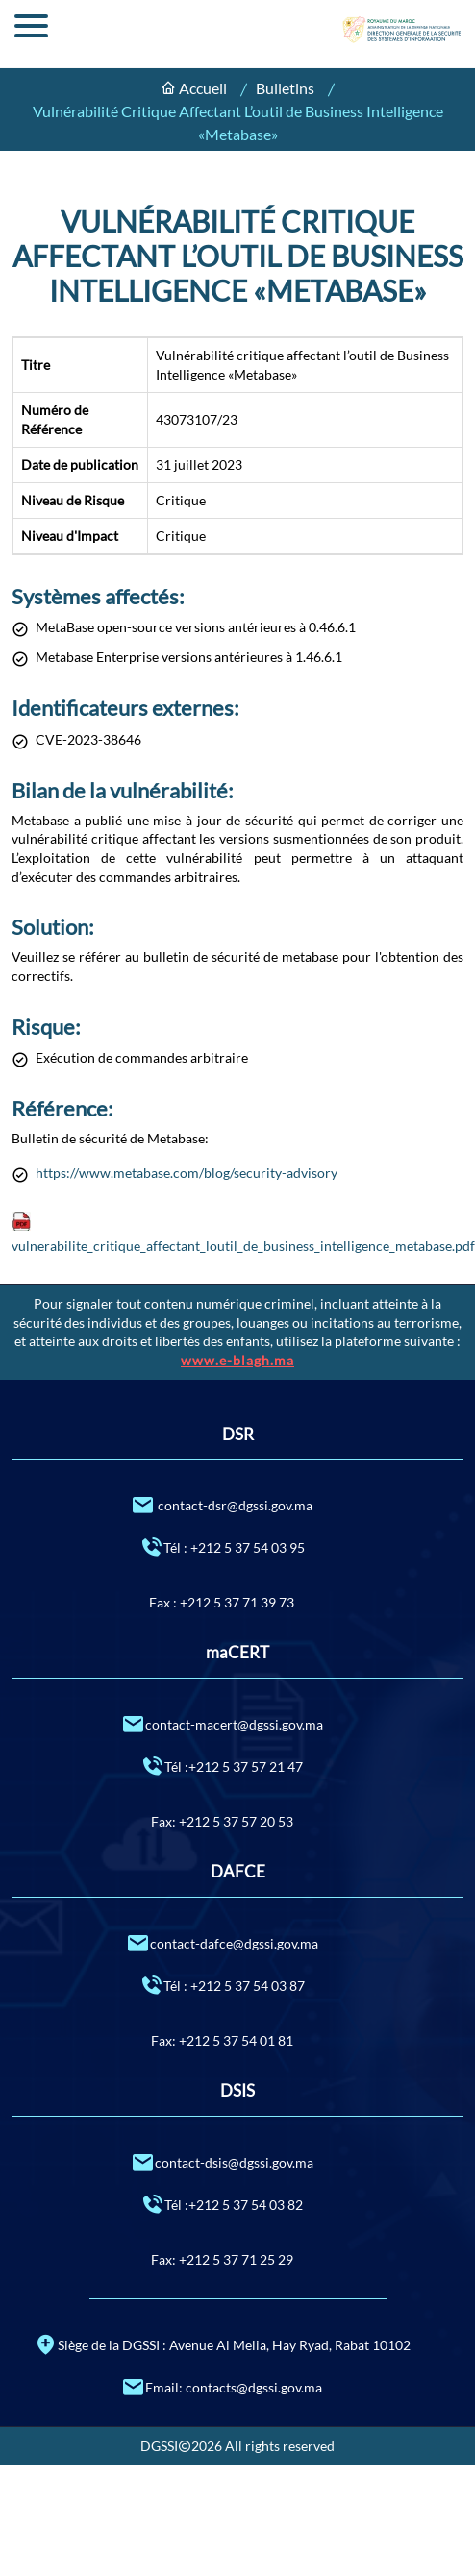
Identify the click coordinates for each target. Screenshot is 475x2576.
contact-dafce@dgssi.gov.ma (222, 1942)
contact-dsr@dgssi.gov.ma (221, 1504)
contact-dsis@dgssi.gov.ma (222, 2161)
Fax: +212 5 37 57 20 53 (222, 1821)
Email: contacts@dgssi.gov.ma (221, 2386)
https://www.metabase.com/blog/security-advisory (187, 1173)
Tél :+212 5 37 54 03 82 (221, 2204)
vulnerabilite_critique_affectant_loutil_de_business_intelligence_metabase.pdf (243, 1246)
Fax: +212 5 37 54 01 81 (222, 2040)
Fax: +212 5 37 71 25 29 (222, 2259)
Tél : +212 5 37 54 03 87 (222, 1985)
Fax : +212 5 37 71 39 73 (221, 1602)
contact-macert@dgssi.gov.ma (222, 1723)
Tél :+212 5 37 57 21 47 (221, 1765)
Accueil (203, 88)
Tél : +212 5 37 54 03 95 (222, 1546)
